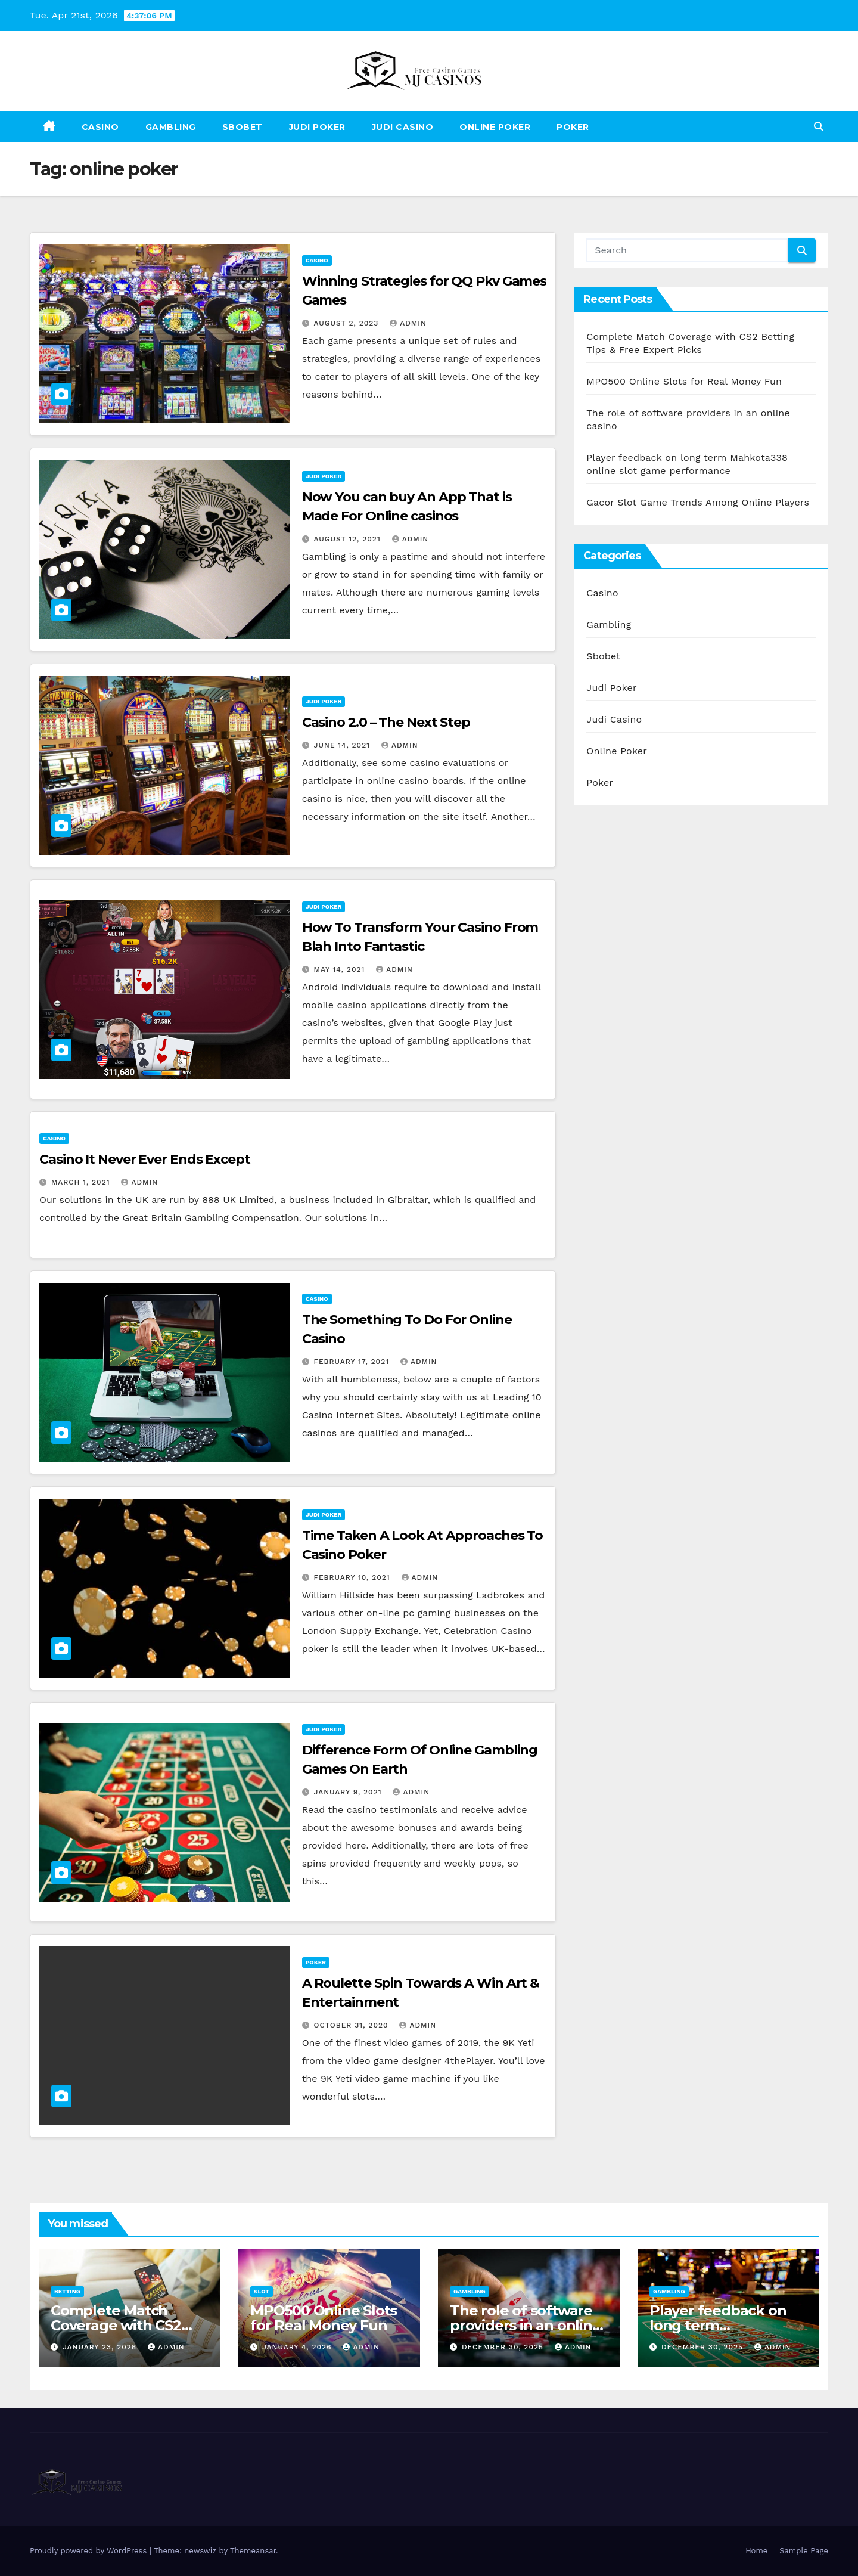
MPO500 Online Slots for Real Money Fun (684, 381)
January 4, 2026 (298, 2347)
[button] (818, 126)
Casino (100, 127)
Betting (67, 2291)
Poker (573, 127)
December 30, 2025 (504, 2347)
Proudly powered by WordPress (90, 2550)
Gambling (170, 127)
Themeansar (253, 2550)
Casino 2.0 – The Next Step (386, 722)
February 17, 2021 (353, 1361)
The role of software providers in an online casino (525, 2325)
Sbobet (242, 127)
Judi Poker (317, 127)
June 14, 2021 (343, 745)
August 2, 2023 (348, 323)
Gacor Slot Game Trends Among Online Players (697, 502)
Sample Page (803, 2550)
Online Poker (494, 127)
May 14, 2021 (341, 969)
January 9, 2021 (349, 1792)
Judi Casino (403, 127)
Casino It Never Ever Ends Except (144, 1159)
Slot (261, 2291)
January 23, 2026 (101, 2347)
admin (408, 323)
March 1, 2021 (82, 1182)
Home (756, 2550)
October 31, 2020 (352, 2025)
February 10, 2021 (353, 1577)
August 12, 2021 (349, 539)
